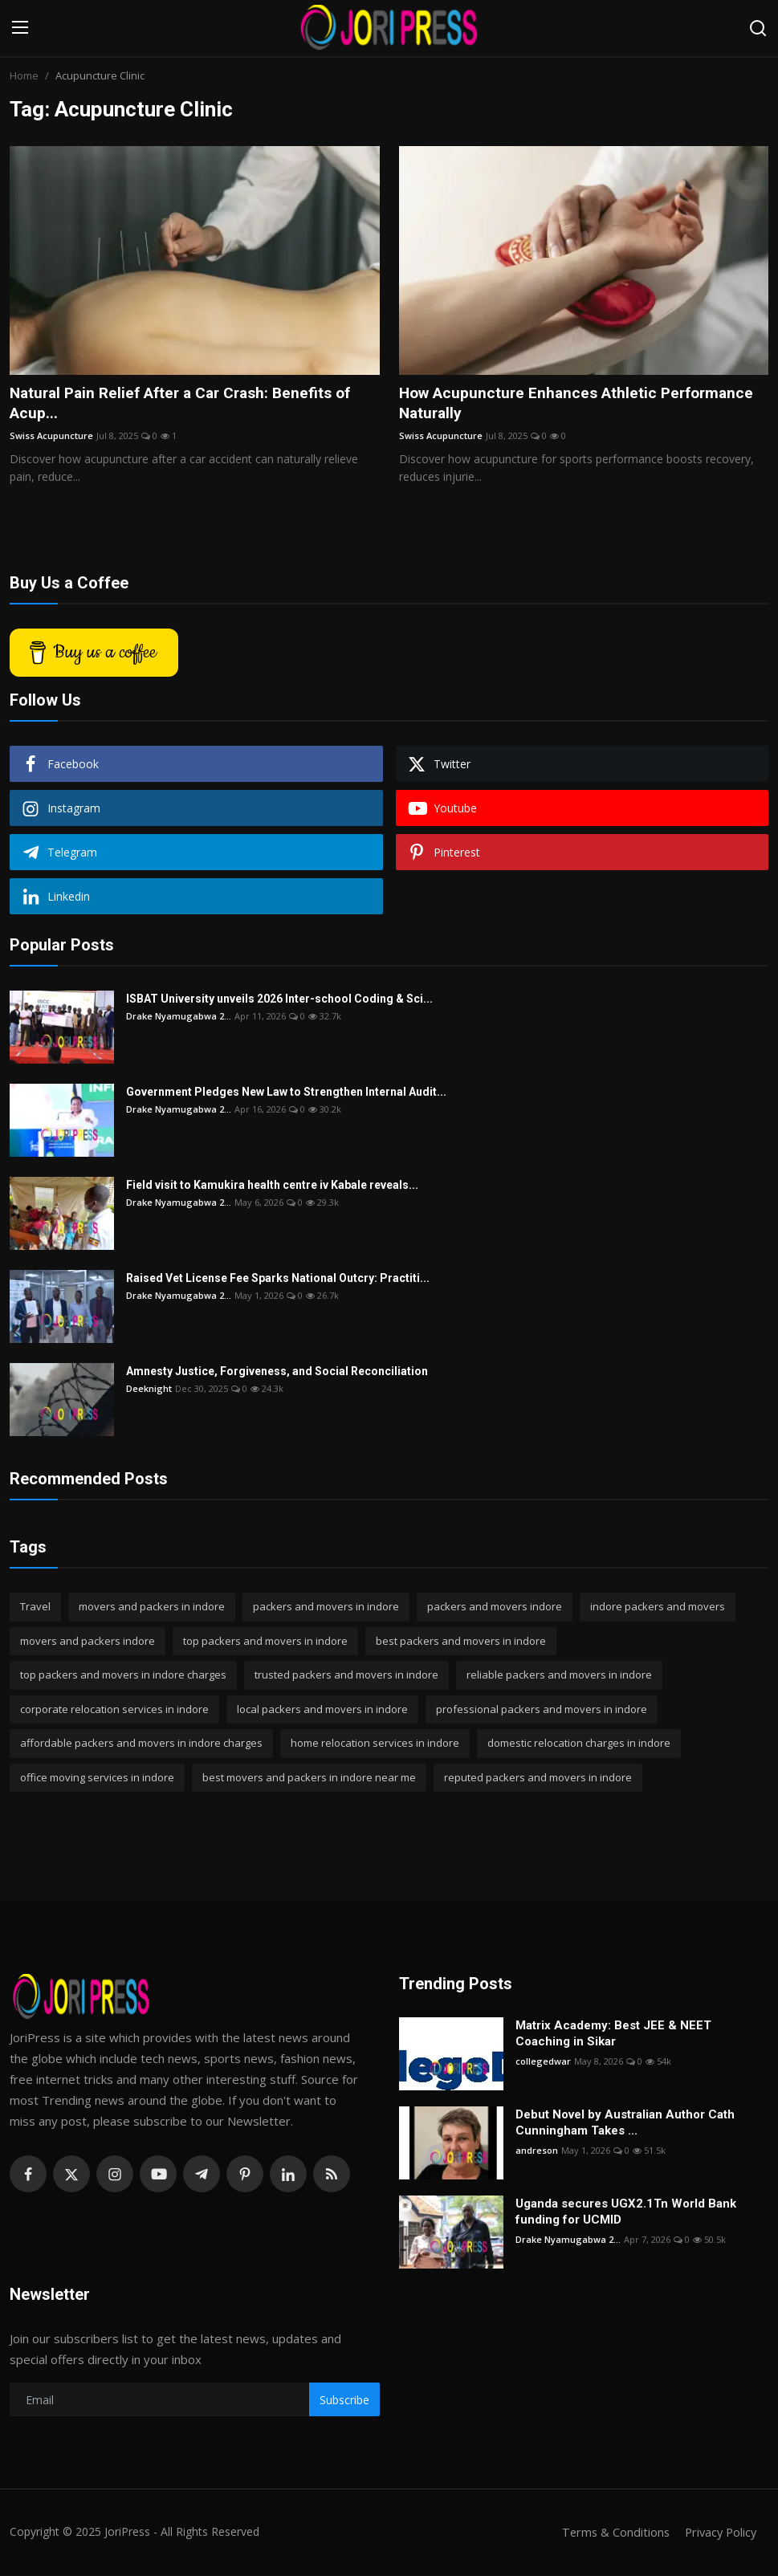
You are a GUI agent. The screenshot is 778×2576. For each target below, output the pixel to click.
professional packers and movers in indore (541, 1710)
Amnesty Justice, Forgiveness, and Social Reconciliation (277, 1372)
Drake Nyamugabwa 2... (178, 1017)
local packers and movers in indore (322, 1710)
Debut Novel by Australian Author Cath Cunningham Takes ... (625, 2124)
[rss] (331, 2175)
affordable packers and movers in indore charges (141, 1744)
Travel (35, 1608)
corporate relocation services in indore (114, 1710)
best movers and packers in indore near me (309, 1779)
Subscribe (344, 2401)
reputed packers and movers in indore (538, 1779)
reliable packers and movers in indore (559, 1676)
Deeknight (149, 1390)
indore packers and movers (657, 1608)
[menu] (20, 28)
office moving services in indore (97, 1779)
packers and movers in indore (326, 1608)
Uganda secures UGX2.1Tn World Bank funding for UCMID (625, 2213)
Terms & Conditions (611, 2533)
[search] (758, 28)
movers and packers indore (87, 1642)
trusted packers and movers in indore (346, 1676)
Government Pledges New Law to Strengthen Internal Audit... (286, 1093)
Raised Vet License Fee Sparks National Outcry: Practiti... (278, 1279)
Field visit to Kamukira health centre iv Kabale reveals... (272, 1186)
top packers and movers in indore (265, 1642)
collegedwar (543, 2063)
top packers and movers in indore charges (123, 1676)
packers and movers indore (494, 1608)
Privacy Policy (718, 2533)
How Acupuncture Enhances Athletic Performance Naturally (583, 404)
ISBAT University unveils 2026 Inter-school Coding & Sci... (279, 1000)
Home (24, 75)
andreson (536, 2152)
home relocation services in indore (375, 1744)
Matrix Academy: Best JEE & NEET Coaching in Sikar (613, 2035)
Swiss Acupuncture (51, 437)
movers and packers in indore (152, 1608)
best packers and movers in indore (461, 1642)
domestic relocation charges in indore (578, 1744)
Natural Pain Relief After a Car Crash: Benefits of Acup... (189, 404)
